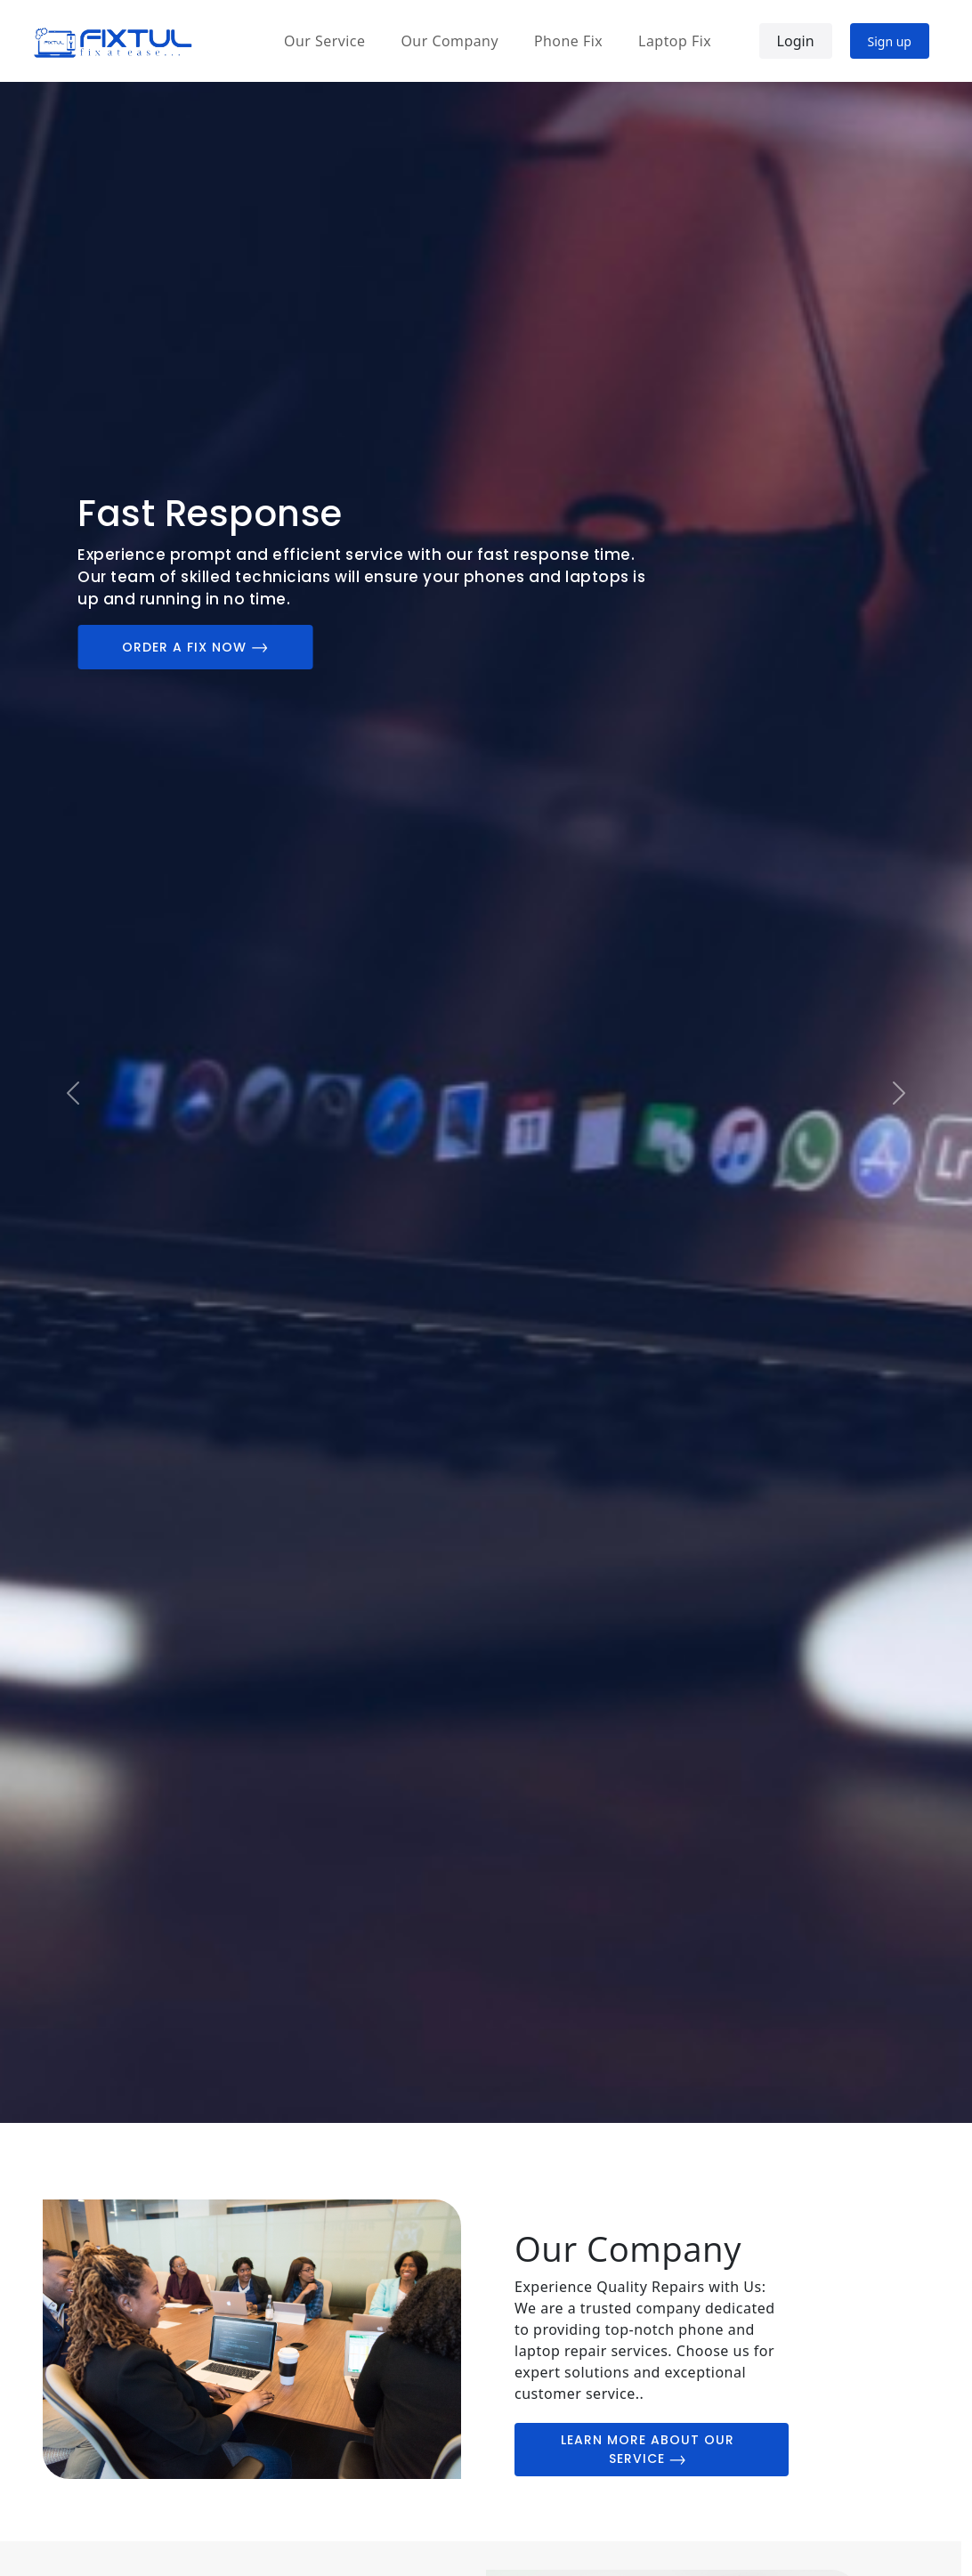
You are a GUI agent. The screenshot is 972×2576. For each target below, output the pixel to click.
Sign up (889, 41)
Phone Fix (568, 41)
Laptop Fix (674, 41)
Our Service (324, 41)
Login (795, 41)
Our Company (449, 41)
